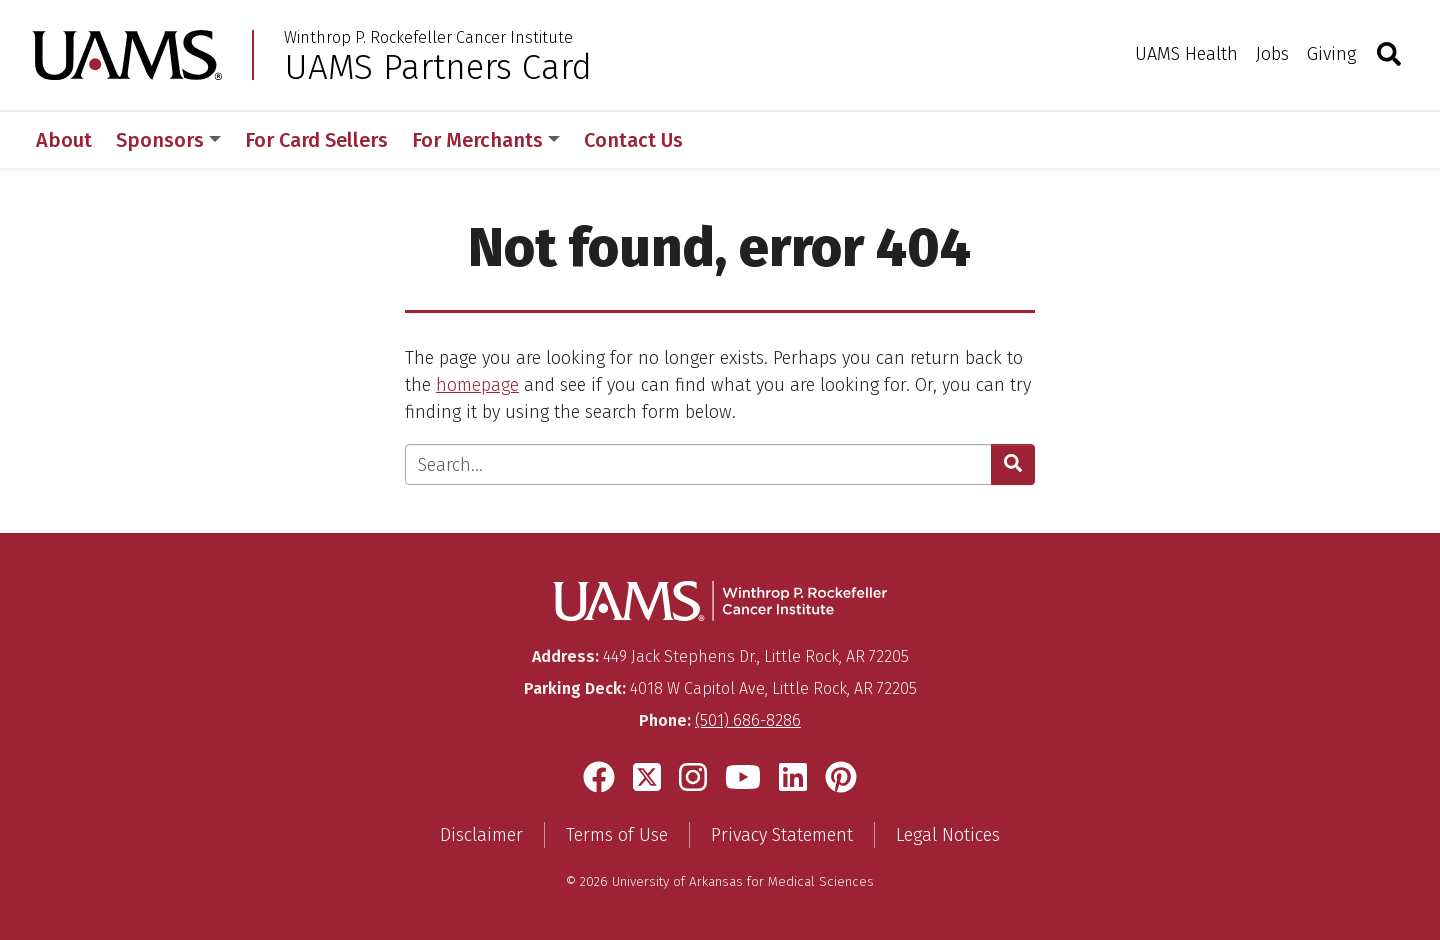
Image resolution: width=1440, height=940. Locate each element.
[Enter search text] (698, 464)
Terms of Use (617, 835)
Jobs (1272, 54)
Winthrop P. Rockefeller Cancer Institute (428, 38)
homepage (477, 385)
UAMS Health (1186, 54)
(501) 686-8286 (748, 720)
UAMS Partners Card (438, 67)
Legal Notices (948, 835)
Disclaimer (481, 835)
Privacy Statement (782, 835)
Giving (1331, 54)
